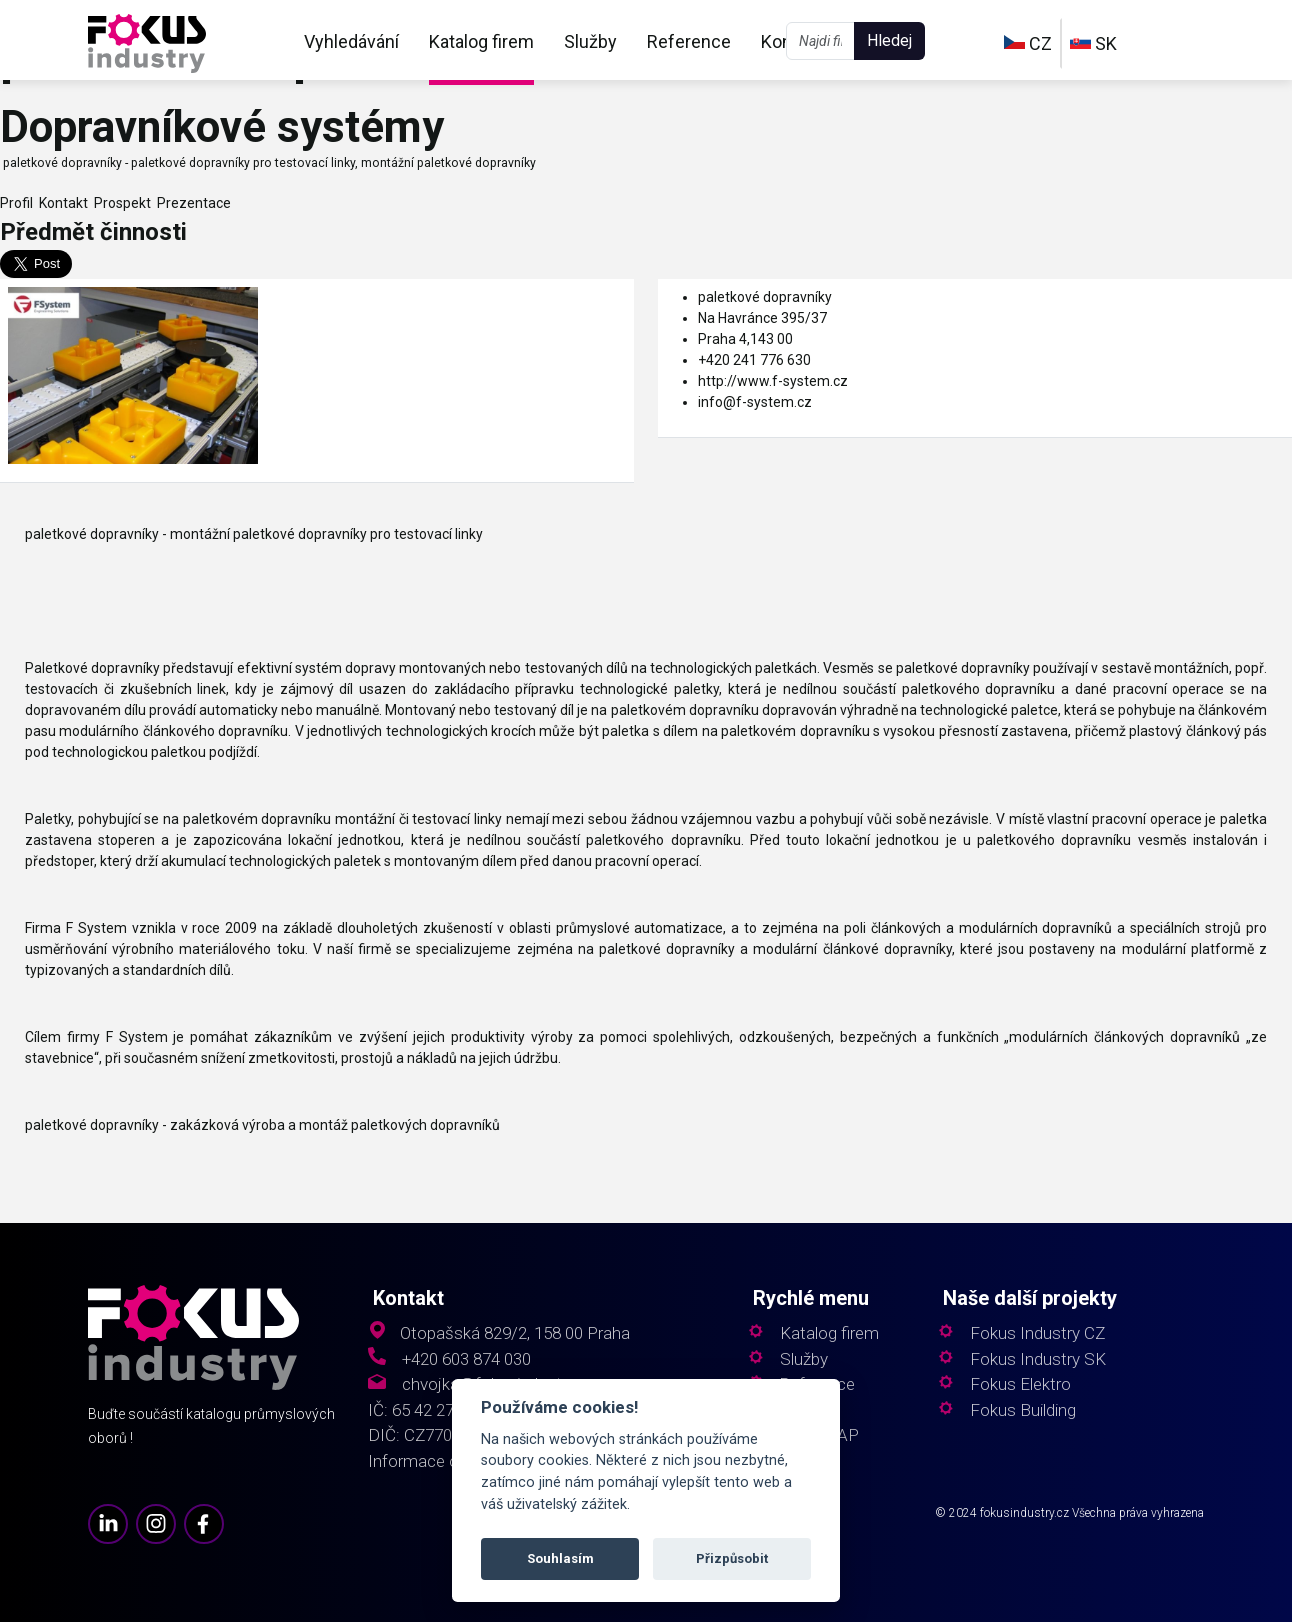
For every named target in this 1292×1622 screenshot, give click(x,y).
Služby (590, 41)
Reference (689, 41)
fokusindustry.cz (1024, 1513)
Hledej (889, 40)
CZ (1028, 43)
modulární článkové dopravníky (852, 949)
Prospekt (119, 203)
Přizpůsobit (732, 1558)
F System (96, 928)
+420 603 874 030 (466, 1359)
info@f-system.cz (755, 402)
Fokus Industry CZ (1037, 1333)
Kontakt (60, 203)
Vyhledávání (351, 41)
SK (1093, 43)
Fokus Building (1023, 1410)
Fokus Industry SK (1038, 1359)
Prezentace (191, 203)
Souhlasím (560, 1558)
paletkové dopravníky (765, 297)
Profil (16, 203)
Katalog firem (481, 41)
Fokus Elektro (1020, 1384)
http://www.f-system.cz (773, 381)
